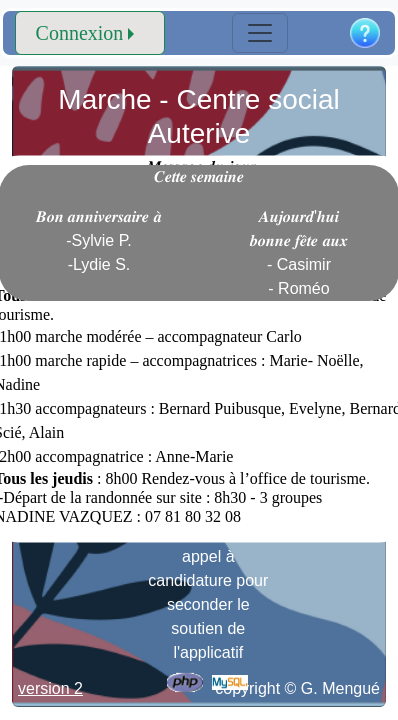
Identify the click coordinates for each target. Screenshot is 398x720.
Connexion (80, 33)
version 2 (50, 688)
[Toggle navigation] (260, 33)
